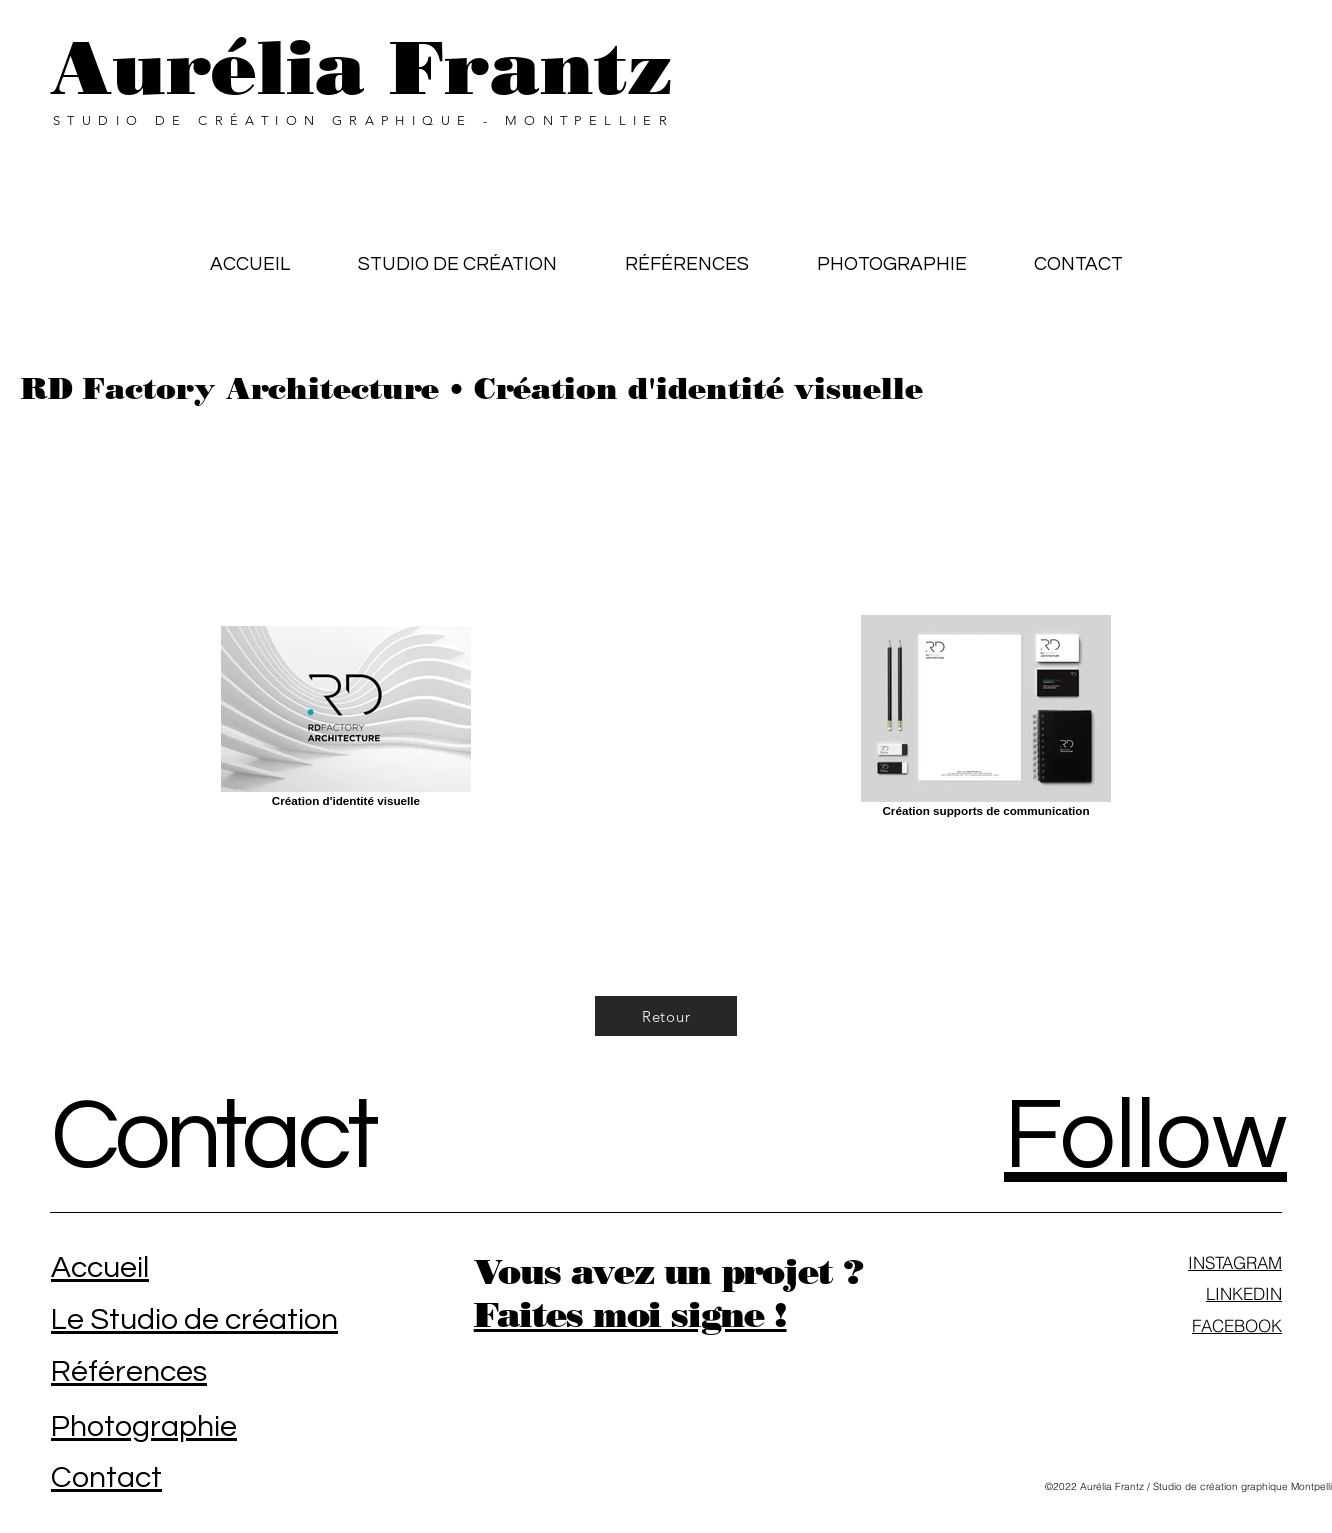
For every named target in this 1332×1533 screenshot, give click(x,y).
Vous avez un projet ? (668, 1271)
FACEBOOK (1237, 1325)
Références (129, 1371)
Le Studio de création (194, 1319)
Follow (1145, 1136)
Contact (213, 1136)
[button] (687, 255)
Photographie (144, 1426)
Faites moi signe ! (630, 1314)
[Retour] (666, 1016)
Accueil (100, 1267)
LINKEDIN (1244, 1293)
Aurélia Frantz (361, 67)
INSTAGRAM (1235, 1262)
